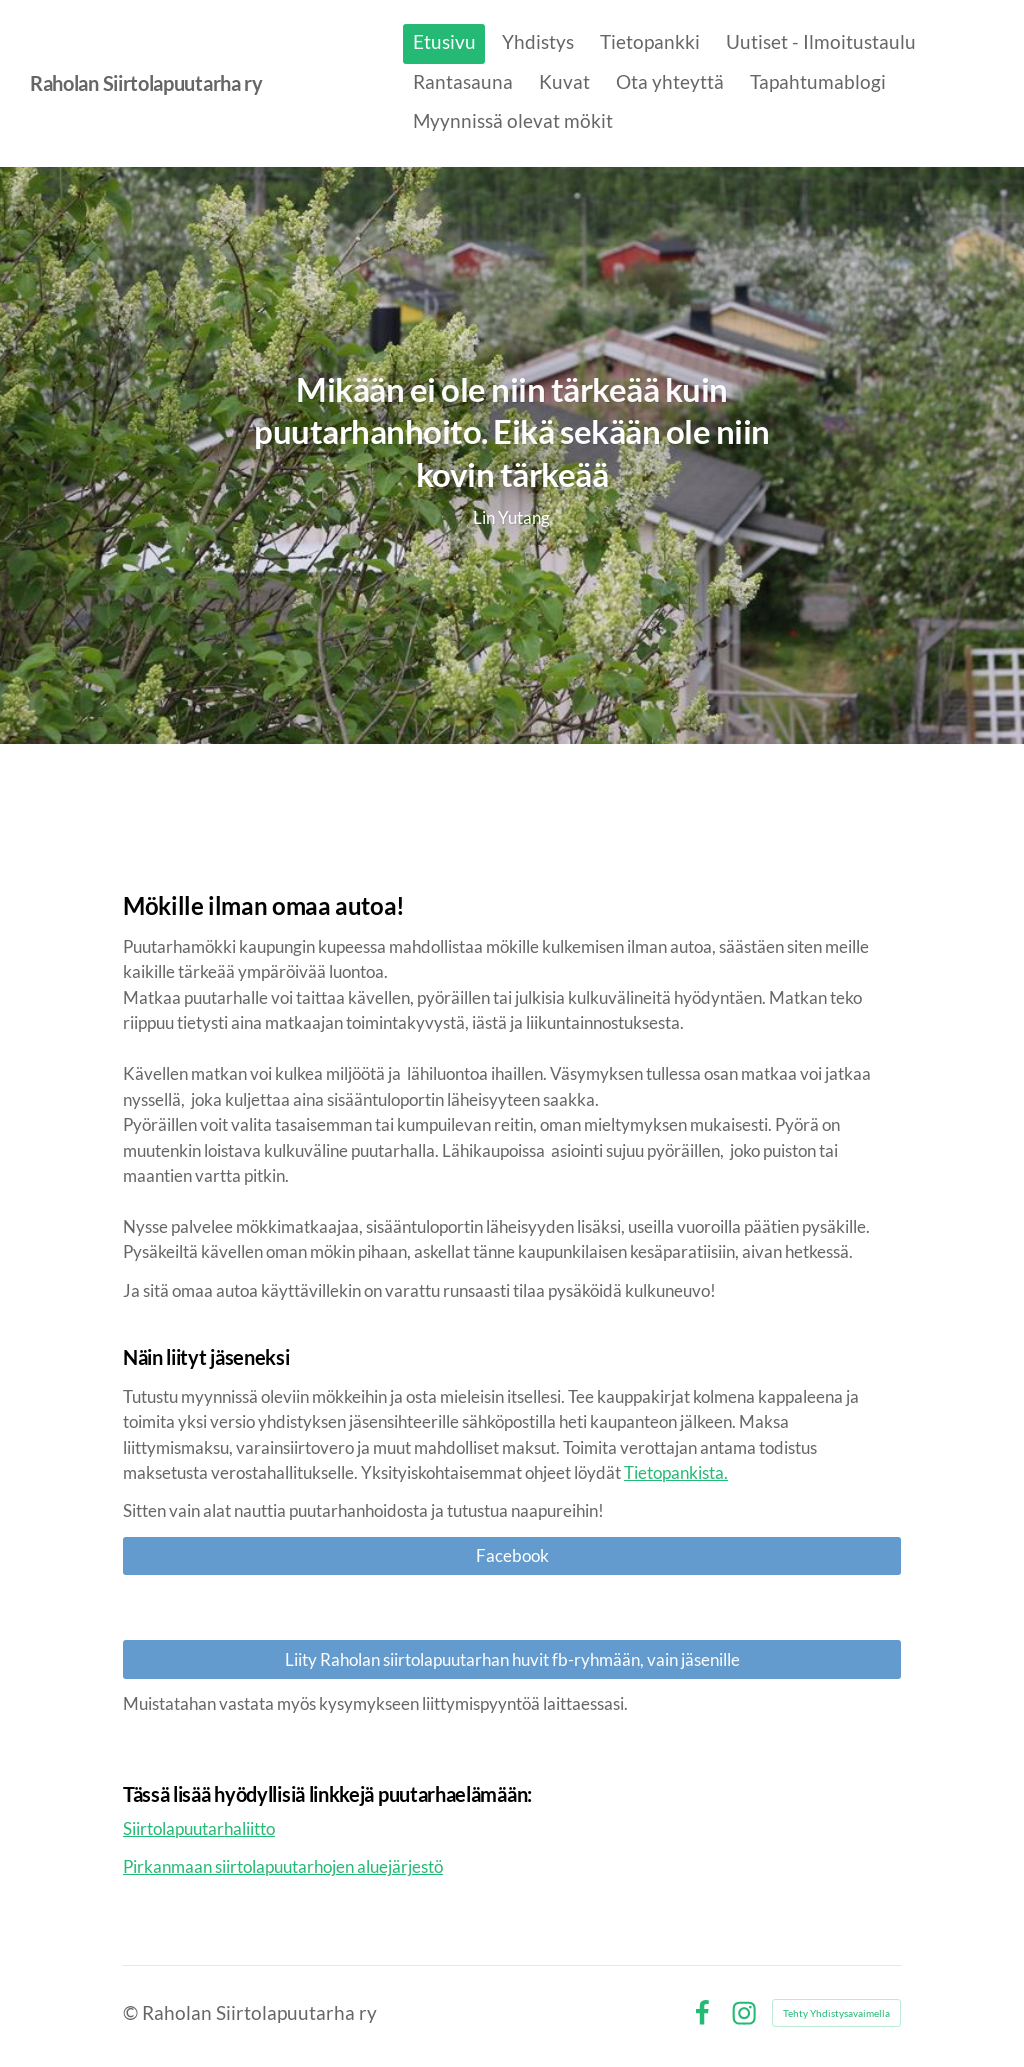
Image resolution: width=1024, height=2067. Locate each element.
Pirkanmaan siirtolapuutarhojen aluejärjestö (283, 1866)
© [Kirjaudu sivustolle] (132, 2012)
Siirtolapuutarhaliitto (199, 1828)
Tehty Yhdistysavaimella (836, 2013)
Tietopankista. (676, 1472)
